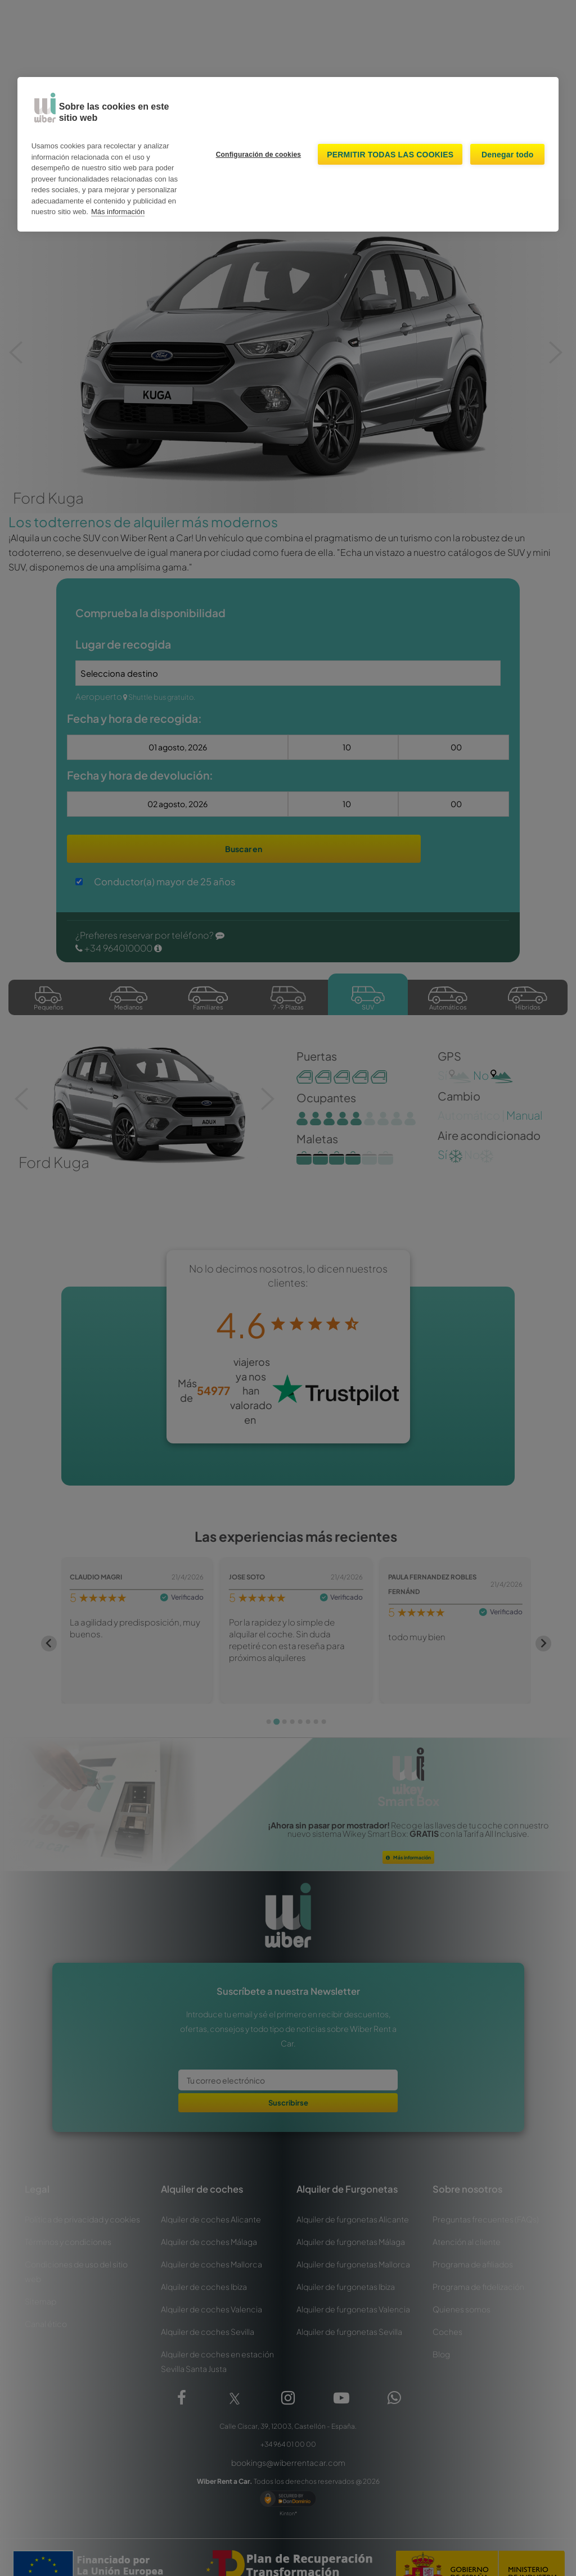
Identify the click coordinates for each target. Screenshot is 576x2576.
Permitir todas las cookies (390, 154)
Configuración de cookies (259, 155)
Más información (118, 211)
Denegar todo (508, 154)
